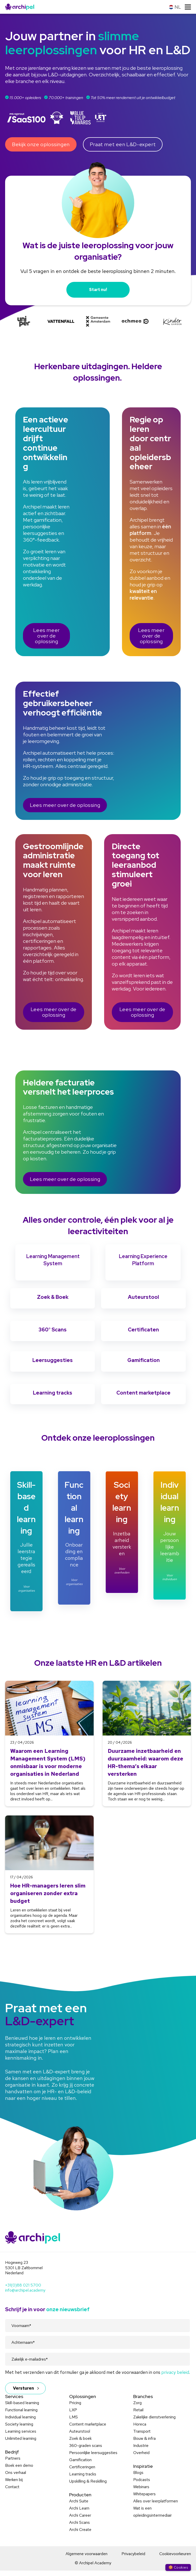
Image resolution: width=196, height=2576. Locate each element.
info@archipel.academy (25, 2290)
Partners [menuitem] (12, 2458)
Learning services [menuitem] (20, 2431)
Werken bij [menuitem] (14, 2479)
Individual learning (169, 1501)
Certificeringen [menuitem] (82, 2467)
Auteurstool (143, 1297)
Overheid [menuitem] (141, 2452)
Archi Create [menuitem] (80, 2529)
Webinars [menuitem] (141, 2486)
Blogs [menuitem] (138, 2472)
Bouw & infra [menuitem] (144, 2438)
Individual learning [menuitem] (20, 2417)
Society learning (121, 1501)
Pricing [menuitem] (75, 2402)
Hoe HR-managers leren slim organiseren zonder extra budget (47, 1893)
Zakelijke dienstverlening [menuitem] (154, 2417)
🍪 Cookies (178, 2567)
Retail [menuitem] (138, 2410)
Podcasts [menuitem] (141, 2479)
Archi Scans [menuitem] (79, 2522)
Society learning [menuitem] (19, 2424)
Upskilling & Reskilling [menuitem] (88, 2481)
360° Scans (53, 1329)
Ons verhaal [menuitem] (15, 2472)
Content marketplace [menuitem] (87, 2424)
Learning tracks (52, 1392)
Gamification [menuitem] (80, 2459)
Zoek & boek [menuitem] (80, 2438)
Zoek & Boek (52, 1297)
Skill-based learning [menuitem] (22, 2402)
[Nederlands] (178, 7)
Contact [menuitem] (12, 2486)
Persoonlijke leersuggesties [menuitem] (93, 2452)
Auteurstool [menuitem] (79, 2431)
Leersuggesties (52, 1360)
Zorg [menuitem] (137, 2402)
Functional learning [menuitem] (21, 2410)
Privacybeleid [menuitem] (133, 2553)
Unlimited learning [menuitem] (20, 2438)
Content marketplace (143, 1392)
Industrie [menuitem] (141, 2445)
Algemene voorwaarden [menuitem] (86, 2553)
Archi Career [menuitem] (80, 2515)
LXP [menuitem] (73, 2410)
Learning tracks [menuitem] (82, 2474)
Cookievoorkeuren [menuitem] (175, 2553)
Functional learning (74, 1507)
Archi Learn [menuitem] (79, 2508)
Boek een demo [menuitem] (19, 2465)
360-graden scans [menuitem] (85, 2445)
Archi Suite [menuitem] (78, 2501)
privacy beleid (175, 2372)
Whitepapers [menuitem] (144, 2494)
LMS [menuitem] (73, 2417)
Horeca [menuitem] (139, 2424)
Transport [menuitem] (142, 2431)
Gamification (143, 1360)
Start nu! (98, 289)
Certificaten (143, 1329)
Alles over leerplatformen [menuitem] (155, 2501)
